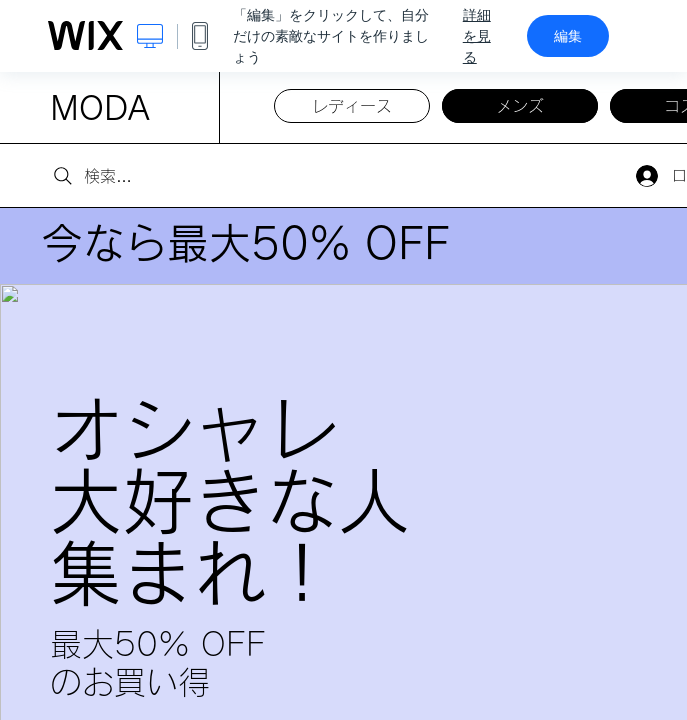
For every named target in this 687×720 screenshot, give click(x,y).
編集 (568, 36)
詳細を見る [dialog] (477, 36)
